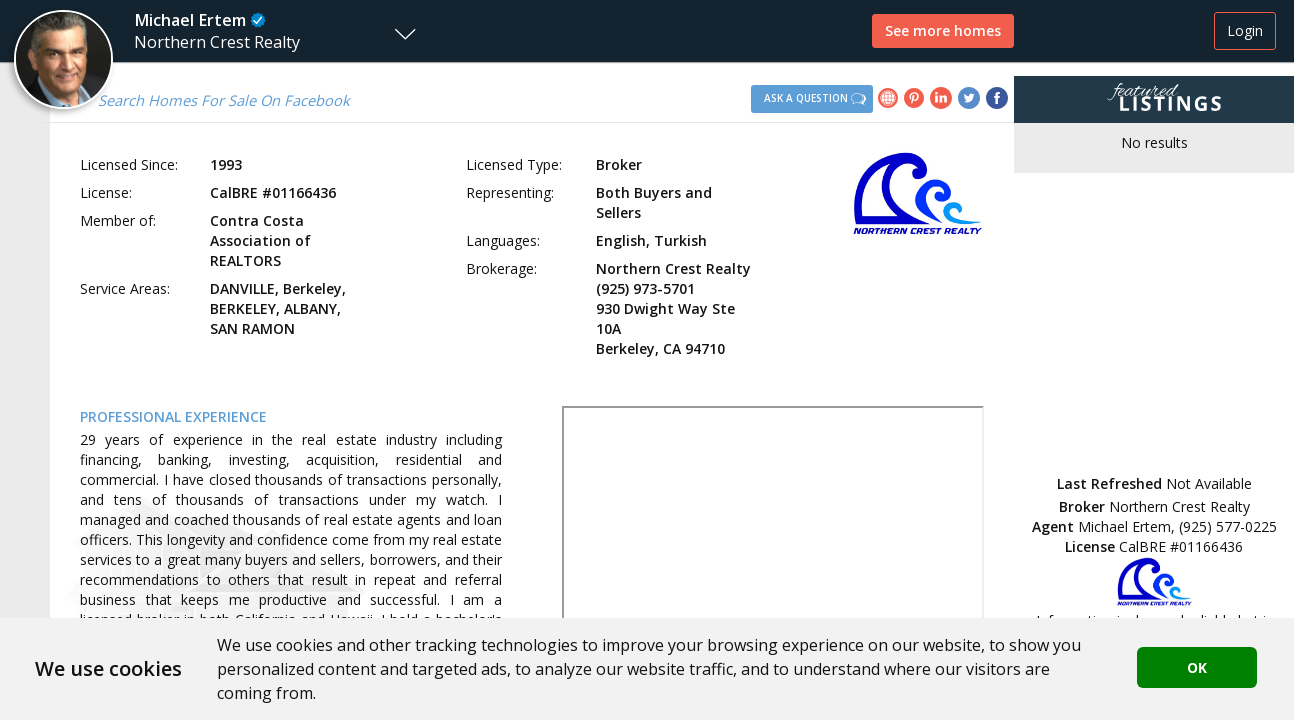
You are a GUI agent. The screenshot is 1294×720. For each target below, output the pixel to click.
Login (1245, 30)
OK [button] (1197, 667)
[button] (213, 31)
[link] (891, 100)
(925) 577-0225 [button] (1228, 526)
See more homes (943, 30)
